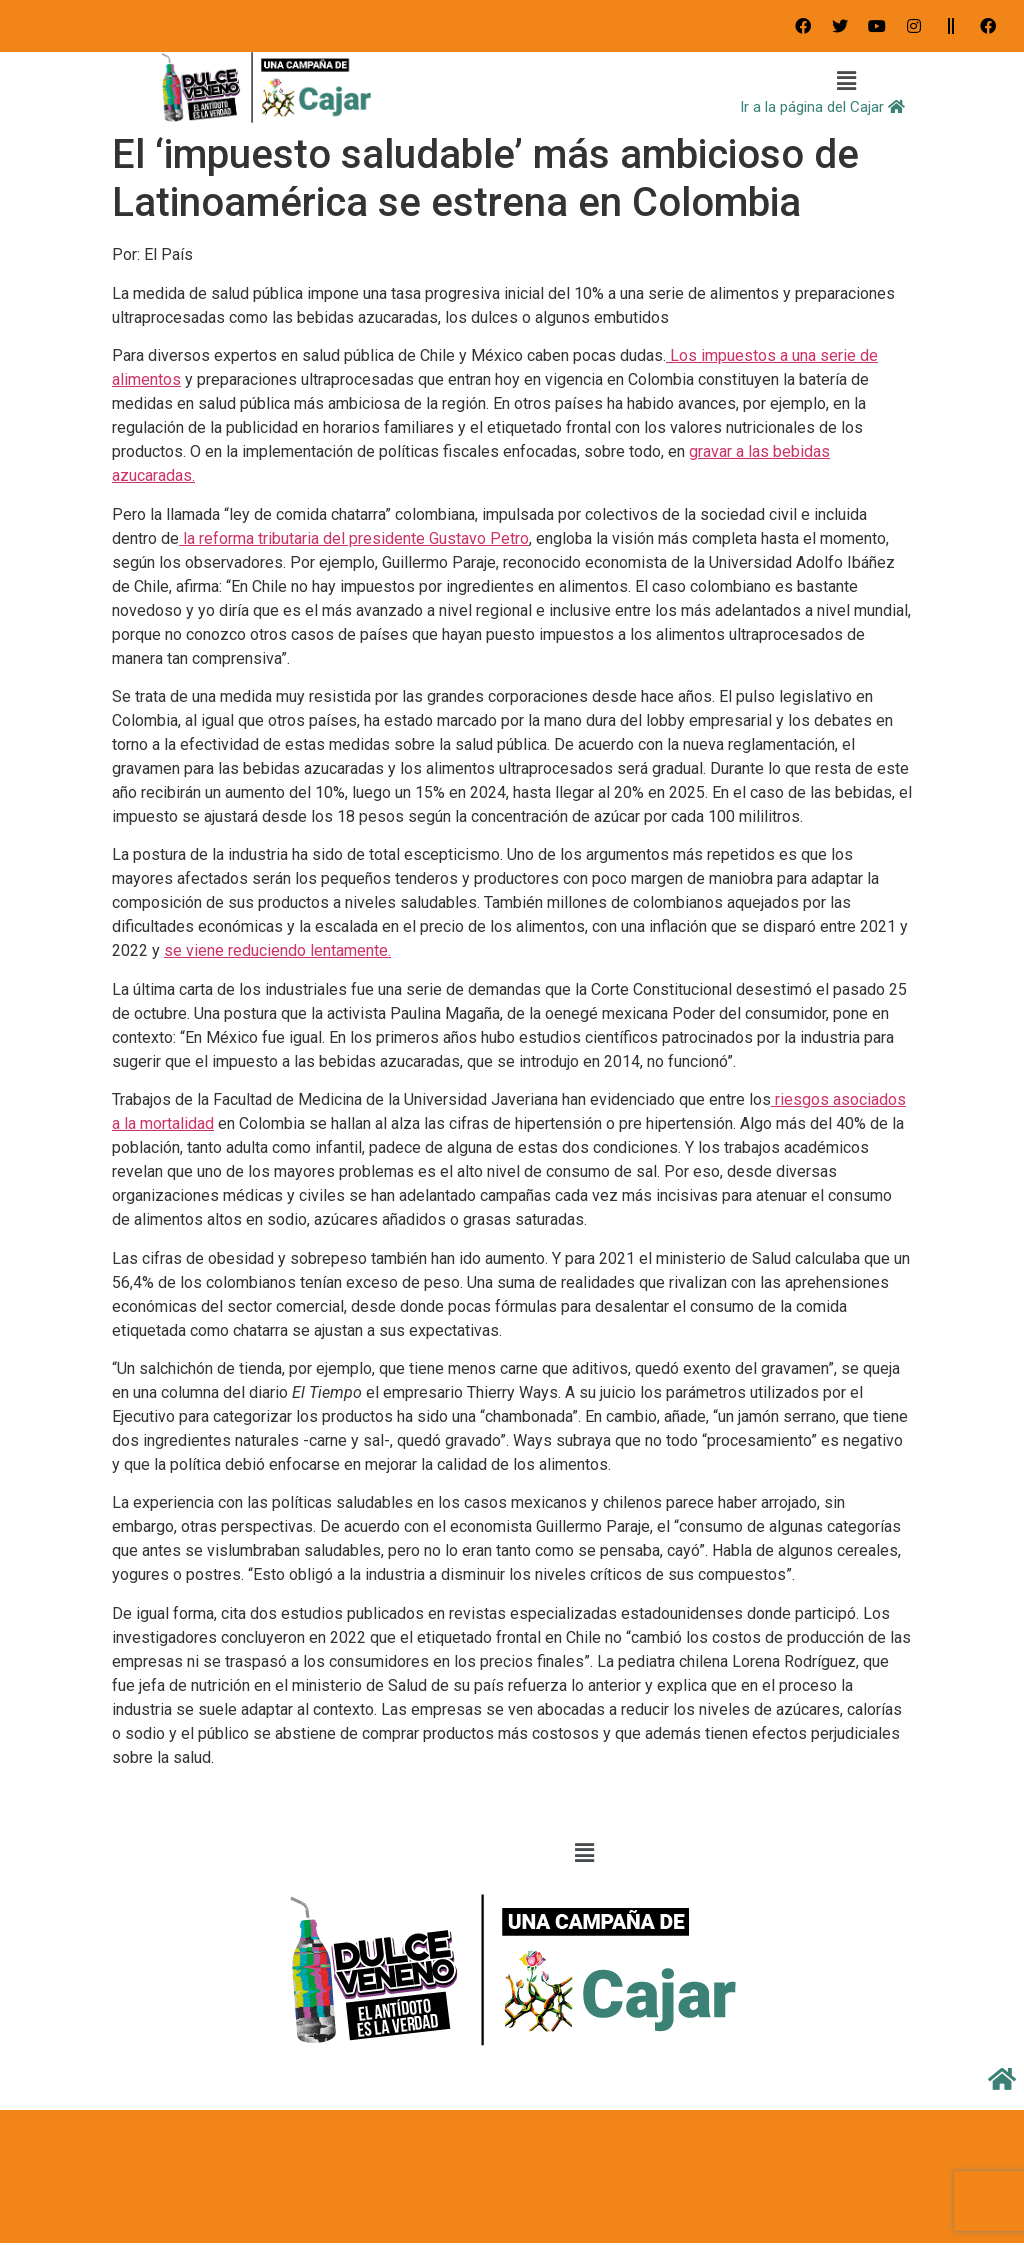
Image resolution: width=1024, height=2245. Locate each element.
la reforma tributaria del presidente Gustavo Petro (354, 538)
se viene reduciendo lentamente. (277, 950)
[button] (847, 82)
